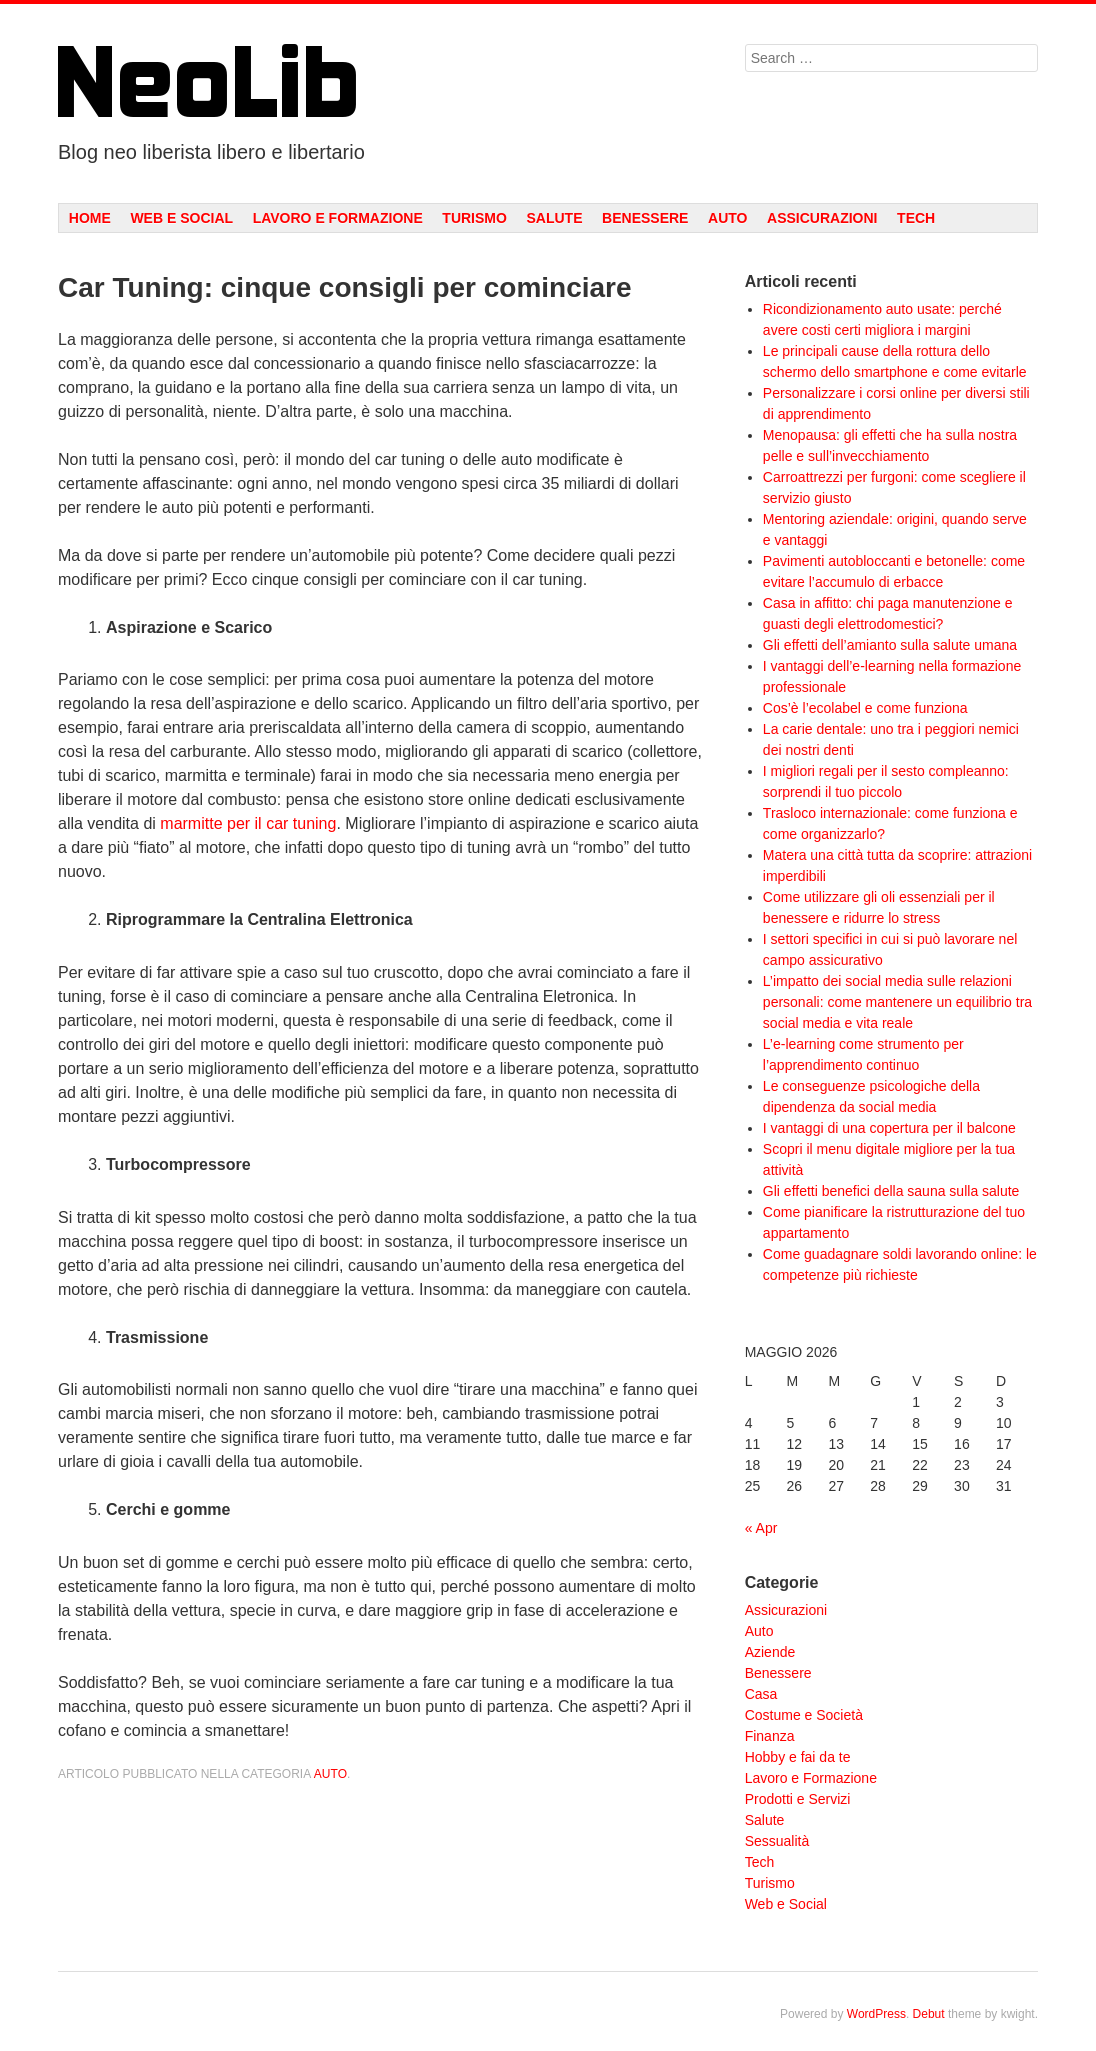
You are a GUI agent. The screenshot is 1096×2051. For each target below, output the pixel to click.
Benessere (645, 218)
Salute (554, 218)
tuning (315, 823)
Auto (727, 218)
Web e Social (181, 218)
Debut (929, 2014)
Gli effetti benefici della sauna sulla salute (891, 1191)
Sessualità (777, 1841)
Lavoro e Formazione (338, 218)
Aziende (770, 1652)
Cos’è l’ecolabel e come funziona (865, 708)
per (238, 823)
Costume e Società (804, 1715)
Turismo (474, 218)
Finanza (770, 1736)
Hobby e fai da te (798, 1757)
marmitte (191, 823)
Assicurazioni (822, 218)
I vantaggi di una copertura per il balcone (889, 1128)
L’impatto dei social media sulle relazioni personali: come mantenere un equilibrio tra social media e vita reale (897, 1002)
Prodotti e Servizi (798, 1799)
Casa (761, 1694)
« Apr (761, 1528)
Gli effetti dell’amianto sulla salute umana (890, 645)
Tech (916, 218)
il (258, 823)
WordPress (876, 2014)
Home (90, 218)
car (277, 823)
